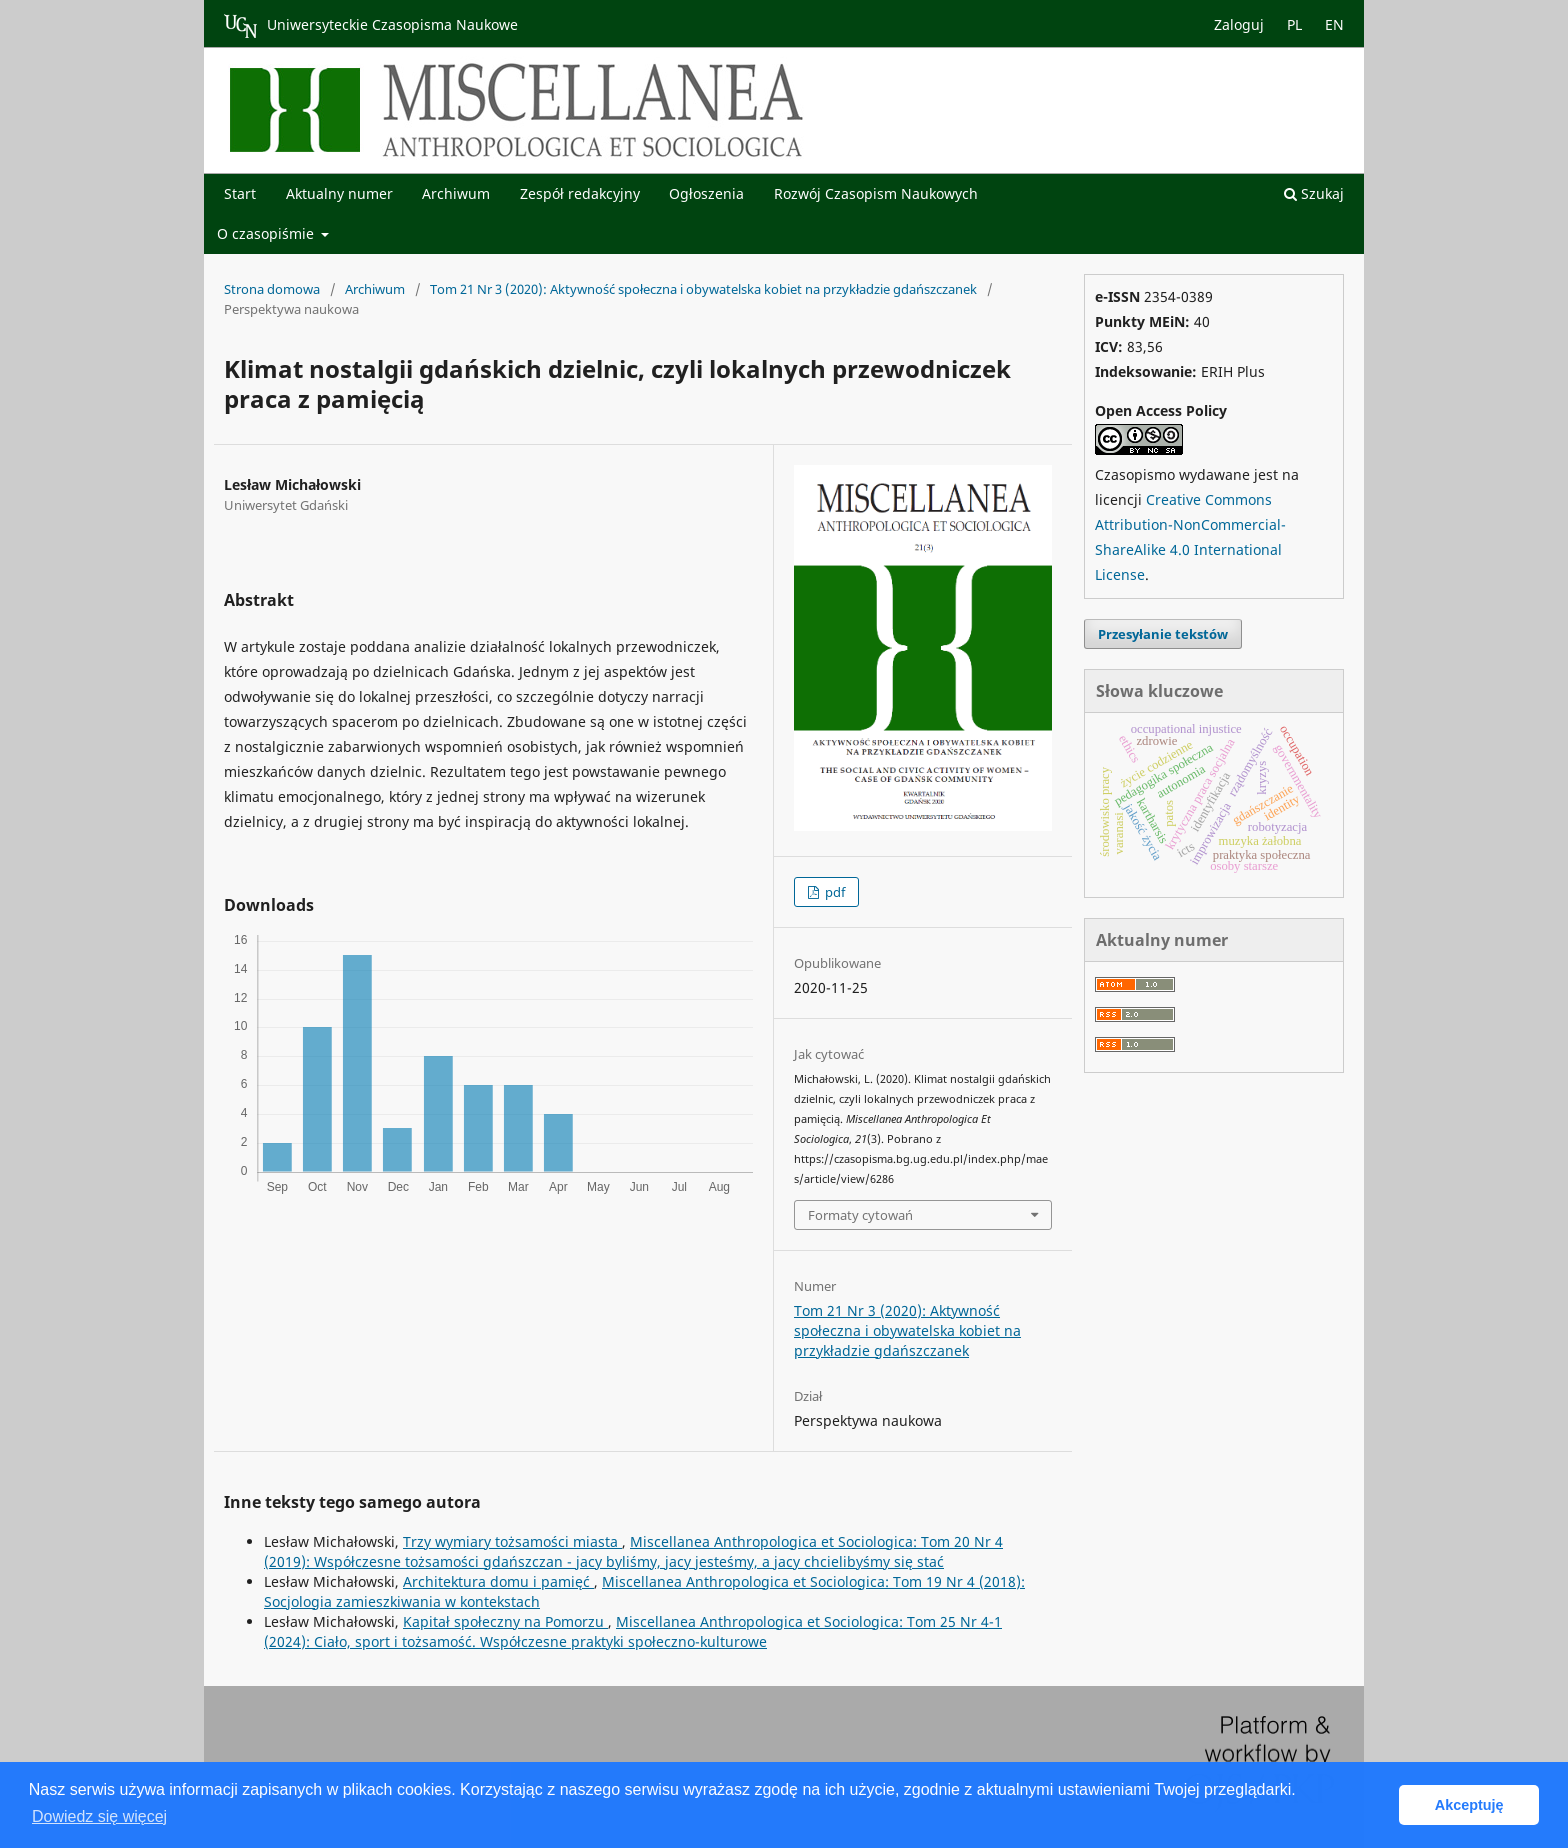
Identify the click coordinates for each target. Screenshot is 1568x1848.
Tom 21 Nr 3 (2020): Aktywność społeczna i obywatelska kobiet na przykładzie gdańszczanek (703, 289)
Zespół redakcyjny (580, 193)
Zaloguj (1239, 24)
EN (1334, 24)
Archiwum (456, 193)
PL (1294, 24)
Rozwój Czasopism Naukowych (876, 193)
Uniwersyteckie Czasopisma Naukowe (371, 26)
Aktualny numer (339, 193)
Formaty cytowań (860, 1215)
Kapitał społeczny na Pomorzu (505, 1621)
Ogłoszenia (706, 193)
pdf (833, 892)
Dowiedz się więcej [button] (99, 1816)
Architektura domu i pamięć (498, 1581)
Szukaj (1314, 193)
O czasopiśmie (267, 233)
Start (240, 193)
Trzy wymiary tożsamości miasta (512, 1541)
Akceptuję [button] (1469, 1805)
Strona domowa (272, 289)
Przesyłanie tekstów (1163, 634)
